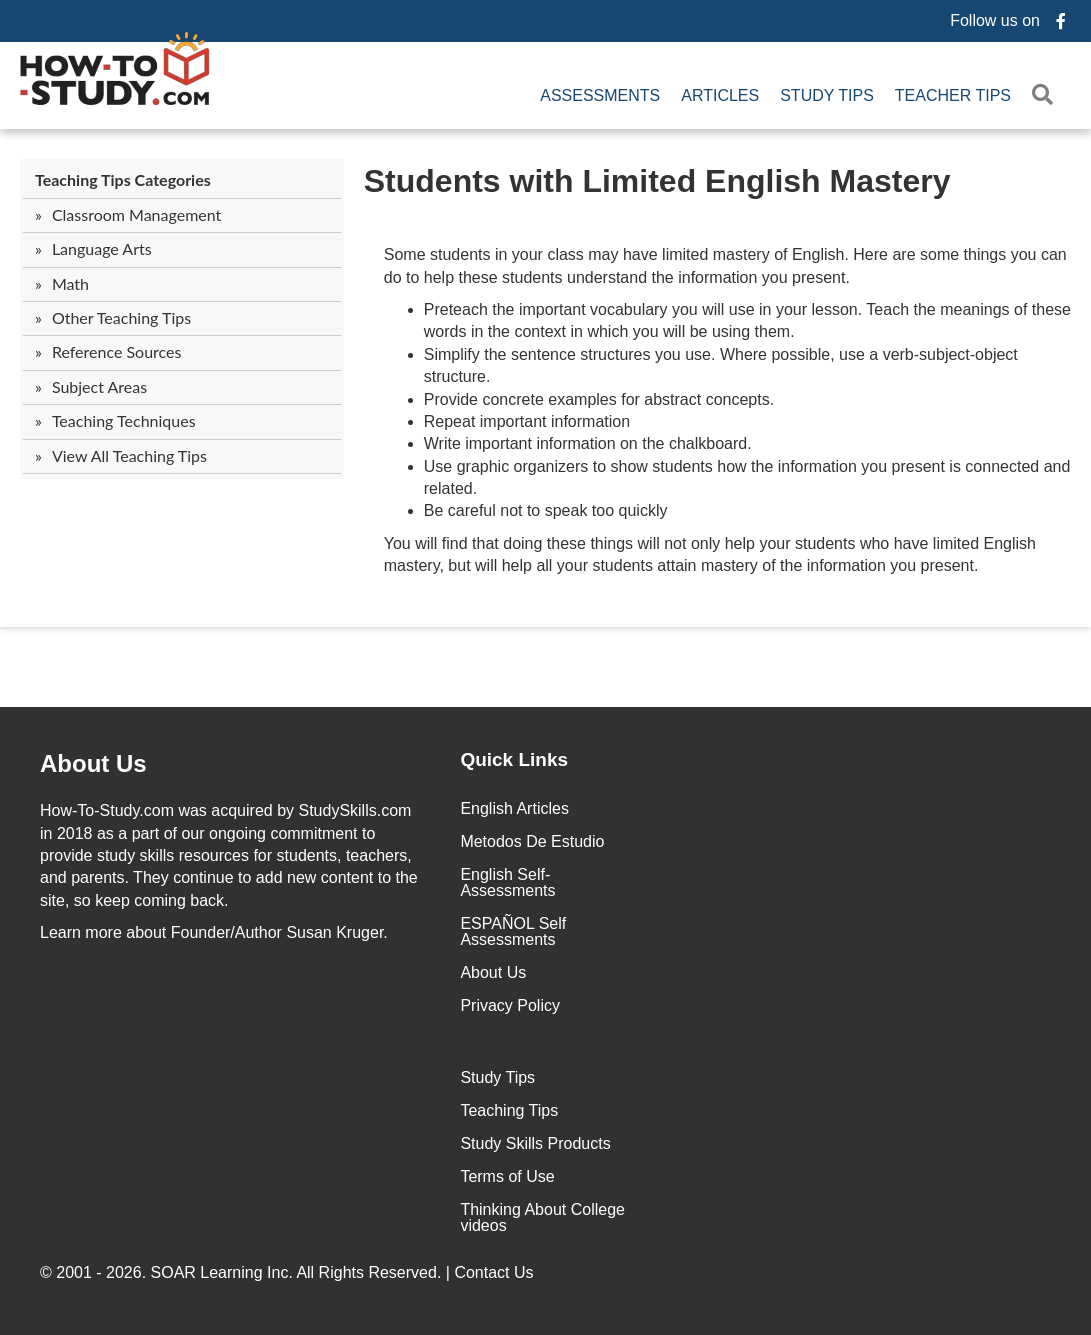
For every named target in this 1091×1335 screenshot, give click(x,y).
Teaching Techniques (124, 420)
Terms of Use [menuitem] (507, 1176)
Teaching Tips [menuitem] (509, 1110)
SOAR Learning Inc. (222, 1272)
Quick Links (514, 759)
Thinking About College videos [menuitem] (542, 1217)
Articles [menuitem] (720, 95)
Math (70, 283)
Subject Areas (99, 386)
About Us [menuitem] (493, 972)
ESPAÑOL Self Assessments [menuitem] (513, 931)
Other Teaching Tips (121, 317)
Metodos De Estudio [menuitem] (532, 841)
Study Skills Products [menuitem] (535, 1143)
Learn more (81, 932)
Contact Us (496, 1272)
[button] (1046, 95)
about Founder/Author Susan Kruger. (214, 932)
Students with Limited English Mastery (657, 181)
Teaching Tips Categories (123, 179)
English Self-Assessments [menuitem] (507, 882)
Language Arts (102, 248)
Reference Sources (117, 351)
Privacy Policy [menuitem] (510, 1005)
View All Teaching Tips (129, 455)
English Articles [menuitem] (514, 808)
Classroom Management (136, 214)
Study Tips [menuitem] (827, 95)
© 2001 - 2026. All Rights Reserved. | (289, 1272)
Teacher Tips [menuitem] (953, 95)
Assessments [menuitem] (600, 95)
